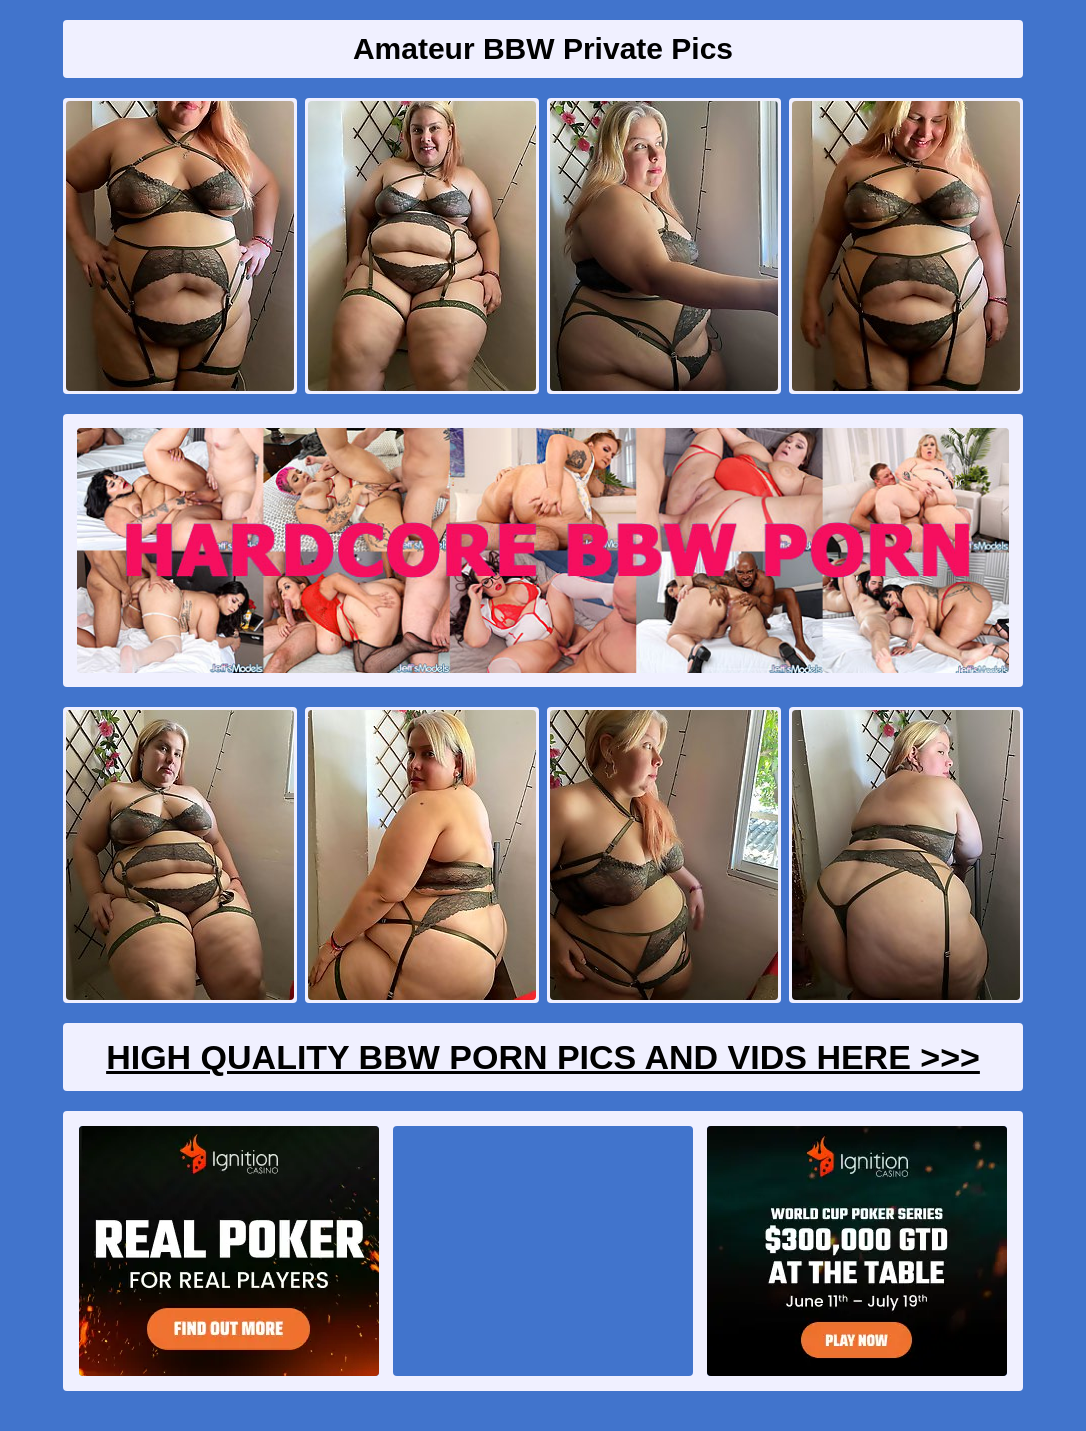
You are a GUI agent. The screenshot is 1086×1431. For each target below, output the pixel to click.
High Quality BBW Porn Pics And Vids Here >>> (543, 1057)
